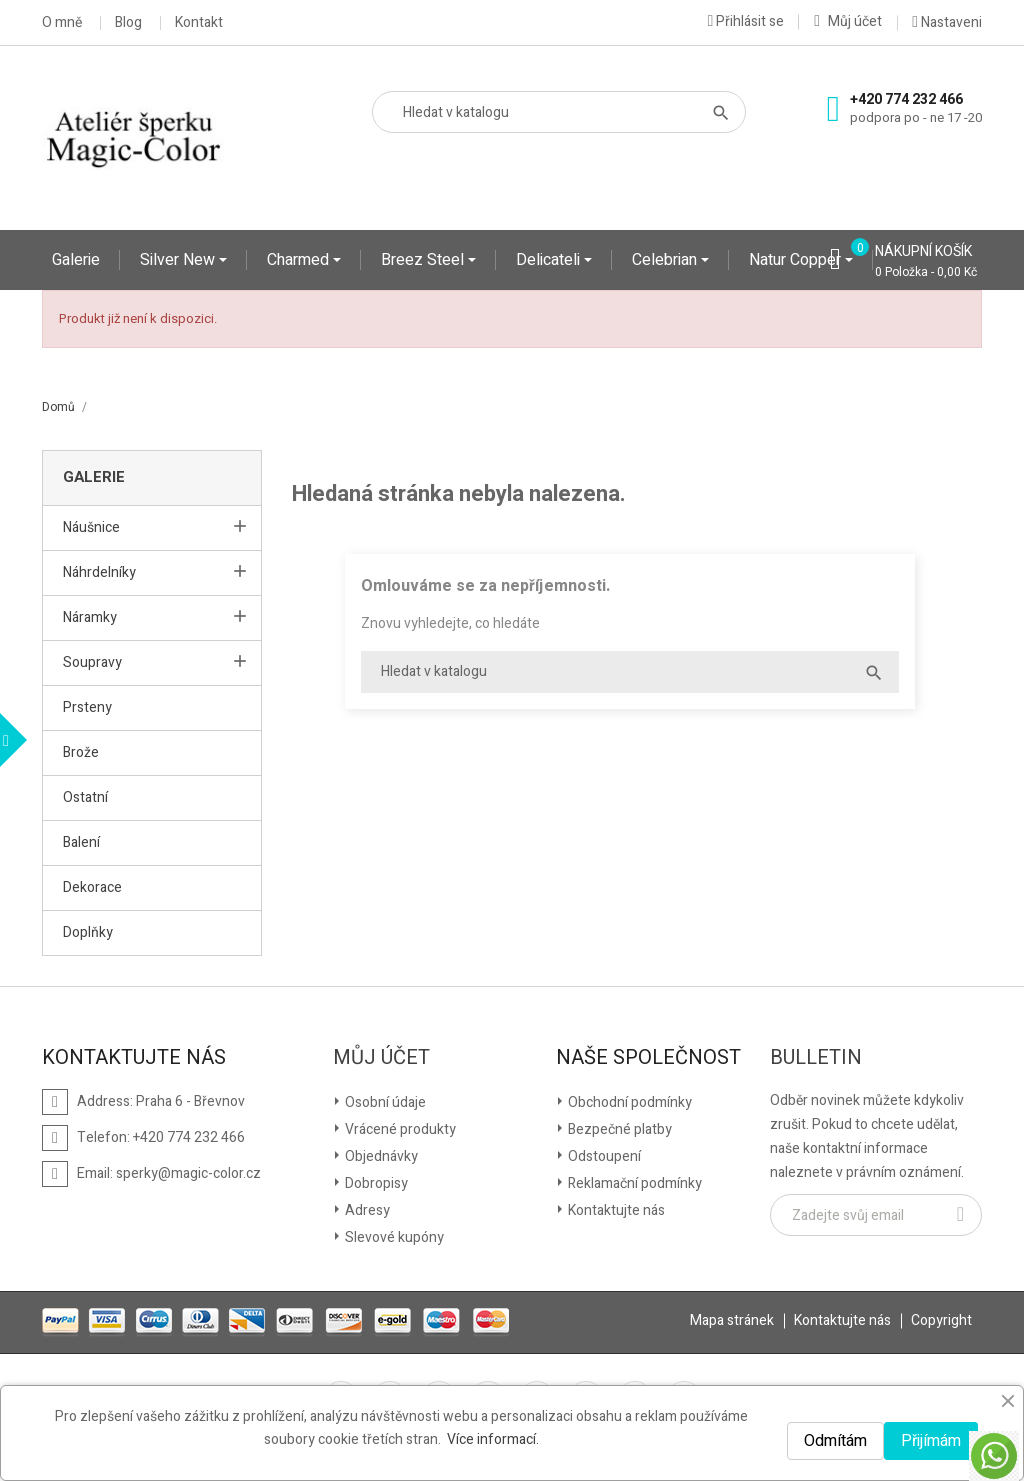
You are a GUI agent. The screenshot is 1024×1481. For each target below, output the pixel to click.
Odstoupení (603, 1156)
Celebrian (666, 260)
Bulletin (816, 1058)
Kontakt (199, 23)
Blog (128, 23)
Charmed (300, 260)
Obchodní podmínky (628, 1102)
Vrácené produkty (399, 1129)
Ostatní (85, 797)
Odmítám (835, 1441)
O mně (62, 23)
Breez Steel (424, 260)
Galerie (76, 260)
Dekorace (92, 887)
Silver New (179, 260)
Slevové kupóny (393, 1237)
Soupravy (92, 662)
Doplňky (88, 932)
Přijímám (931, 1441)
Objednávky (380, 1156)
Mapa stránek (732, 1320)
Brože (81, 752)
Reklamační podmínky (633, 1183)
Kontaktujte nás (615, 1210)
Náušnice (91, 527)
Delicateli (550, 260)
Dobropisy (375, 1183)
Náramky (90, 617)
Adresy (366, 1210)
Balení (81, 842)
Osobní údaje (384, 1102)
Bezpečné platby (618, 1129)
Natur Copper (797, 260)
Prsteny (87, 707)
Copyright (941, 1320)
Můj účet (381, 1058)
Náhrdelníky (99, 572)
